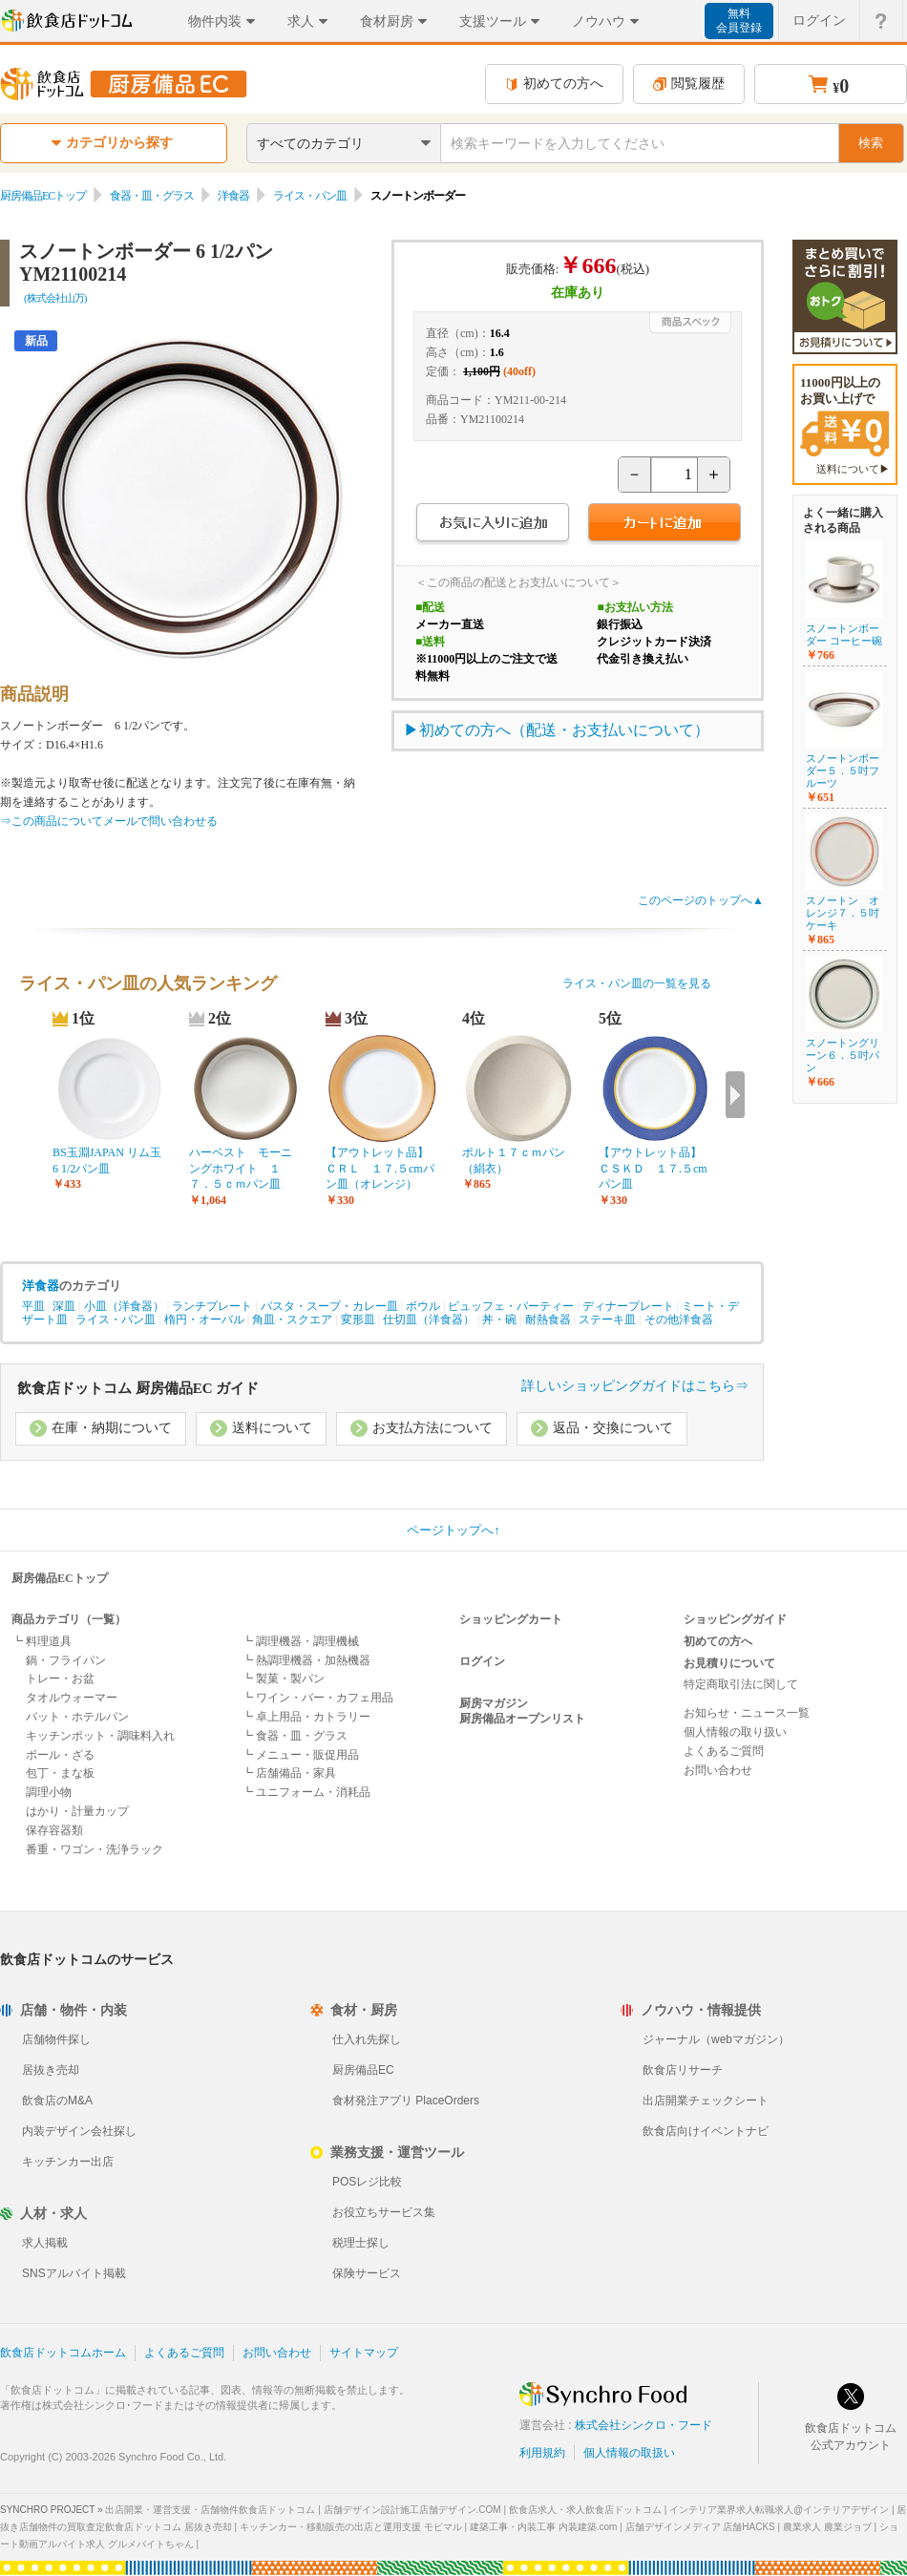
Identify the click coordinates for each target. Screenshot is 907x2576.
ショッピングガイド (735, 1619)
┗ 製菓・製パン (283, 1678)
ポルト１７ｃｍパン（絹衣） (513, 1160)
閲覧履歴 (689, 83)
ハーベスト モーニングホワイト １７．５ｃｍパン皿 (240, 1169)
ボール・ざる (60, 1755)
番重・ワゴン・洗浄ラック (94, 1849)
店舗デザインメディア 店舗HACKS (700, 2527)
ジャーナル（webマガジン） (716, 2039)
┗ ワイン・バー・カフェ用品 (317, 1697)
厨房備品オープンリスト (522, 1718)
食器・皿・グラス (152, 195)
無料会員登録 (739, 20)
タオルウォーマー (71, 1697)
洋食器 (233, 195)
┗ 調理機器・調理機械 (300, 1641)
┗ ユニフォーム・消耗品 (306, 1792)
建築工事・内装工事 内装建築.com (543, 2527)
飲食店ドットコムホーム (63, 2352)
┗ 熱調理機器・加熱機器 (306, 1660)
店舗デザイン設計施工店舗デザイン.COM (412, 2509)
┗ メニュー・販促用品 (300, 1755)
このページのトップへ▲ (701, 900)
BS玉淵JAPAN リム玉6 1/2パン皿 (107, 1160)
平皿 (33, 1306)
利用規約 (542, 2453)
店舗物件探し (56, 2039)
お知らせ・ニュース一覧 (747, 1713)
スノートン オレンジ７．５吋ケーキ (842, 913)
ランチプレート (212, 1306)
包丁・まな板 (60, 1773)
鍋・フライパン (66, 1660)
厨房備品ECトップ (43, 195)
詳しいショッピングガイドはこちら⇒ (635, 1386)
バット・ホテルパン (77, 1716)
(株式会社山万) (55, 298)
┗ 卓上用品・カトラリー (306, 1716)
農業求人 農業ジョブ (827, 2527)
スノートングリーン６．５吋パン (842, 1055)
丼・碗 (499, 1319)
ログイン (482, 1661)
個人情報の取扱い (629, 2453)
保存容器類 (54, 1830)
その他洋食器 (678, 1319)
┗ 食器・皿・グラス (295, 1735)
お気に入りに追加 (492, 524)
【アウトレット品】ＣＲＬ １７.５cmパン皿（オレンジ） (380, 1169)
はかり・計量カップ (77, 1811)
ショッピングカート (510, 1619)
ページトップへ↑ (453, 1530)
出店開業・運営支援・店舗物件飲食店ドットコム (210, 2509)
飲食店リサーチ (683, 2070)
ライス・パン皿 (310, 195)
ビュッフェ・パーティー (511, 1306)
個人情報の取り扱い (735, 1732)
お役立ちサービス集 (383, 2212)
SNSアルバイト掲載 (74, 2273)
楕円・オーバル (204, 1319)
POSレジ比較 (367, 2181)
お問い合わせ (718, 1770)
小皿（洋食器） (124, 1306)
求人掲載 (45, 2242)
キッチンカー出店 (68, 2161)
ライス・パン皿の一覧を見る (636, 983)
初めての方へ (554, 83)
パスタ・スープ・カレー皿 (329, 1306)
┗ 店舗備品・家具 (289, 1773)
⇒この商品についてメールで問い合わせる (109, 821)
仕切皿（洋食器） (429, 1319)
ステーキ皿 (607, 1319)
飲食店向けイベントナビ (706, 2131)
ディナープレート (628, 1306)
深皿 (64, 1306)
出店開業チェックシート (706, 2100)
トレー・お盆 (60, 1678)
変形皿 (358, 1319)
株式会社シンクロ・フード (643, 2425)
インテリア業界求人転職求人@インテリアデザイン (779, 2509)
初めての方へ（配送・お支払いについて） (564, 730)
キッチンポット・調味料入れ (100, 1735)
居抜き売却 (50, 2070)
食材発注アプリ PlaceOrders (405, 2100)
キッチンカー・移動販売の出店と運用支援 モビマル (351, 2527)
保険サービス (366, 2273)
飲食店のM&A (57, 2100)
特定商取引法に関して (741, 1684)
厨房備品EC (363, 2070)
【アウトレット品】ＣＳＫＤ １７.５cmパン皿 (653, 1169)
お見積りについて (729, 1663)
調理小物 (49, 1792)
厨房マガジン (493, 1703)
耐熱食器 (548, 1319)
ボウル (423, 1306)
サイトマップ (363, 2352)
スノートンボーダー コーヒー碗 (844, 634)
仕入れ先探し (366, 2039)
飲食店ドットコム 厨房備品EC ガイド (138, 1388)
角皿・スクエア (292, 1319)
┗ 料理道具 (41, 1641)
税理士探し (361, 2242)
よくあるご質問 (724, 1751)
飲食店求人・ (585, 2509)
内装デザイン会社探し (79, 2131)
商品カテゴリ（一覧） (68, 1619)
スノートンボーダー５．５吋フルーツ (842, 770)
